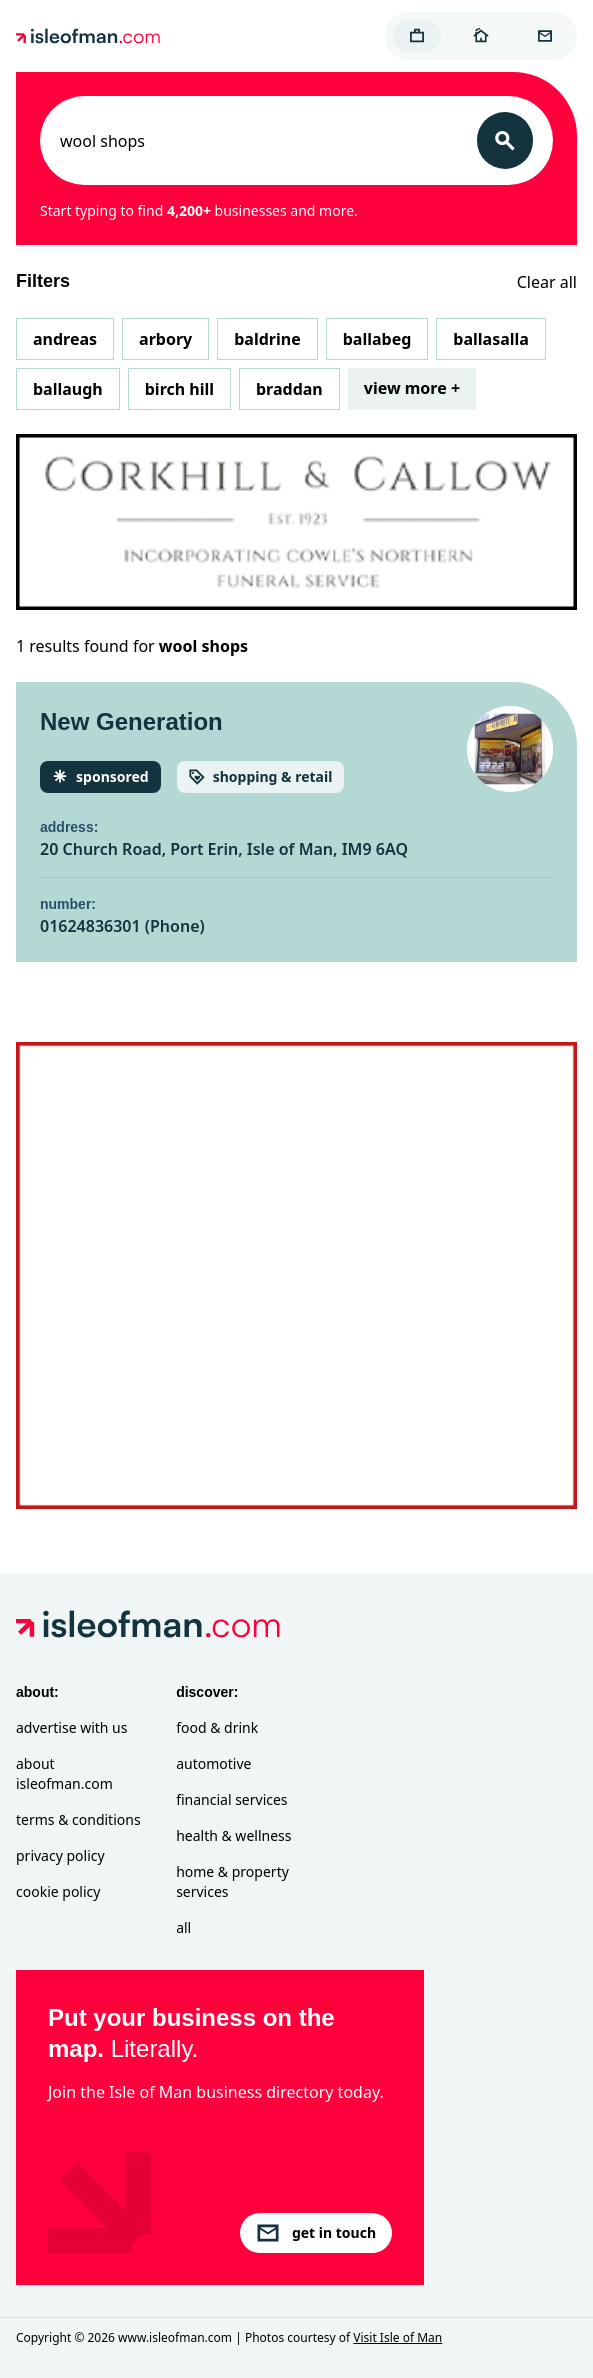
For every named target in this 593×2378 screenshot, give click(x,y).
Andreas (65, 339)
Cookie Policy (58, 1891)
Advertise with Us (71, 1727)
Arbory (165, 339)
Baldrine (267, 339)
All (183, 1927)
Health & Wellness (233, 1835)
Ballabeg (377, 339)
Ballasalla (491, 339)
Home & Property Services (232, 1881)
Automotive (213, 1763)
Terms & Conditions (78, 1819)
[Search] (505, 140)
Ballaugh (68, 389)
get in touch (316, 2233)
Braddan (289, 389)
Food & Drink (217, 1727)
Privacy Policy (60, 1855)
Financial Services (231, 1799)
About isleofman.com (64, 1773)
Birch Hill (179, 389)
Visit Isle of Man (397, 2337)
